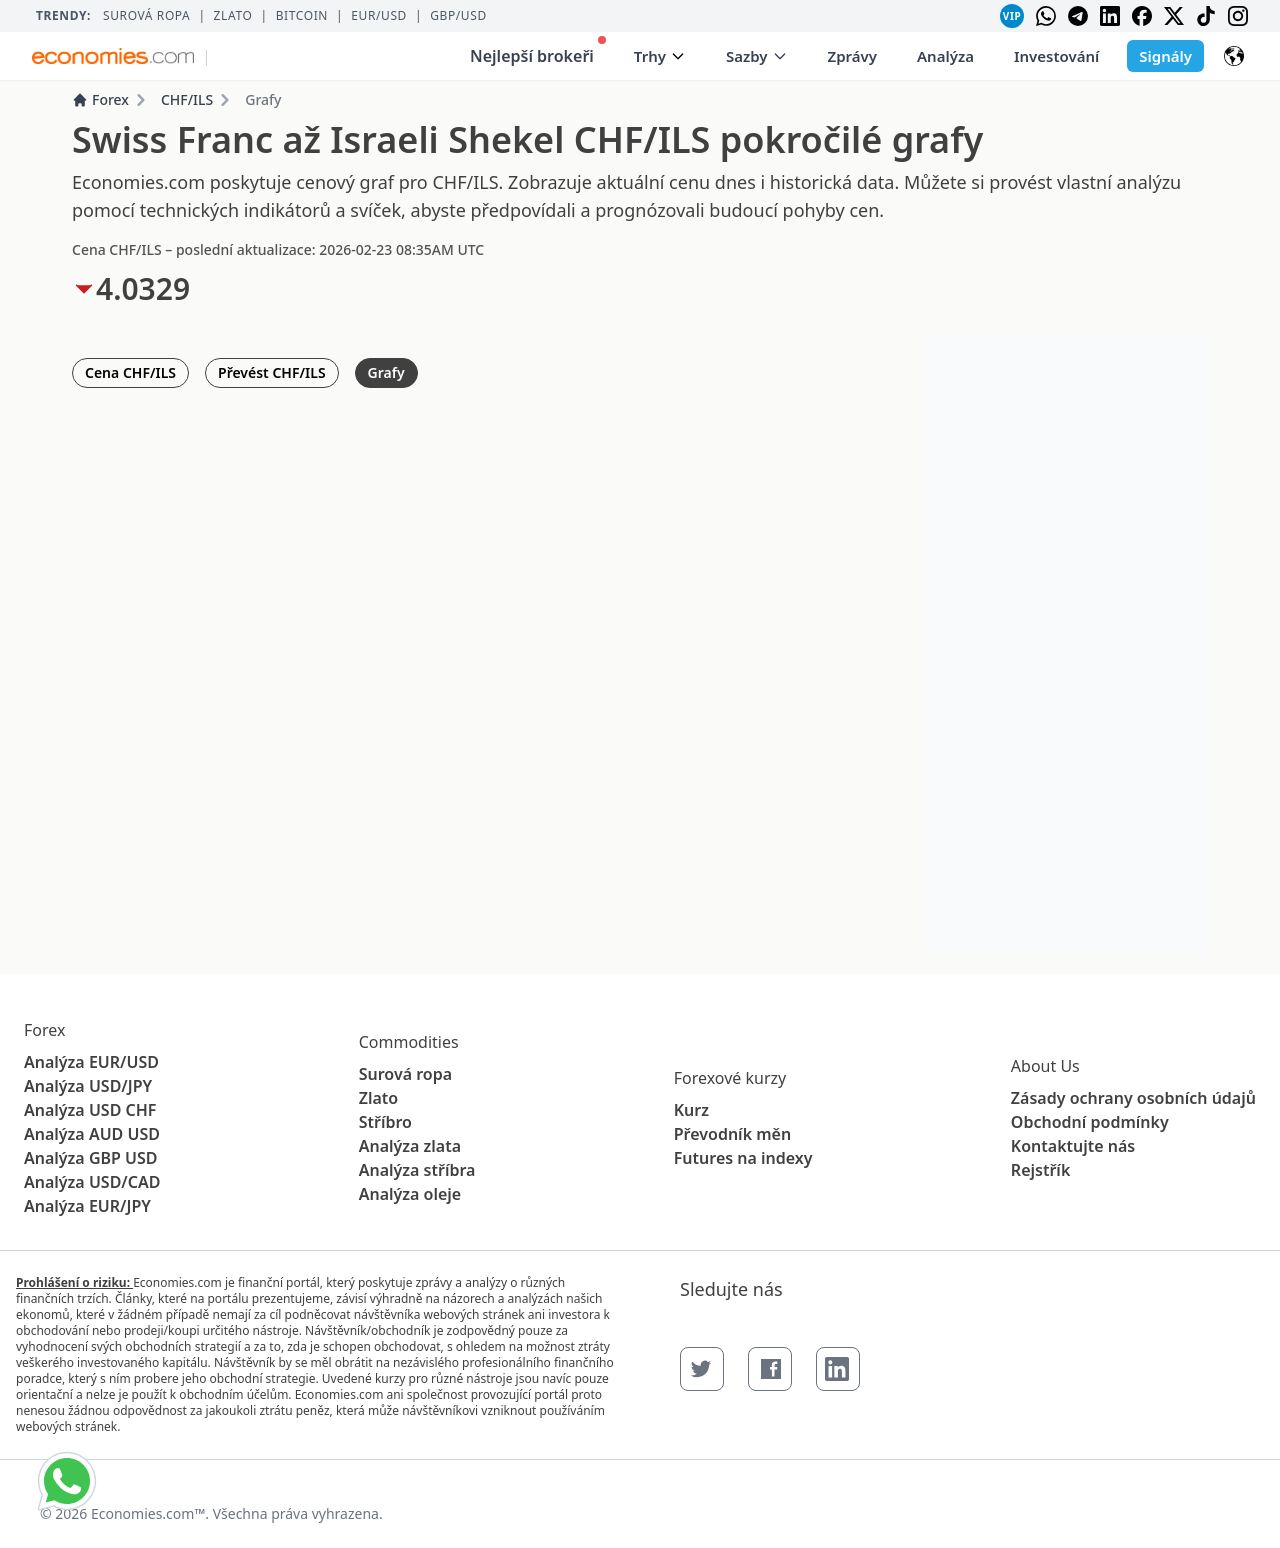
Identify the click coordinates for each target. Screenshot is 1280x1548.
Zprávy (852, 56)
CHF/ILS (187, 99)
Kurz (691, 1110)
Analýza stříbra (417, 1170)
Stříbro (385, 1122)
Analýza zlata (410, 1146)
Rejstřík (1040, 1170)
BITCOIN (302, 16)
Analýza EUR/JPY (87, 1206)
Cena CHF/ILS (130, 372)
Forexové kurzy (730, 1078)
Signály (1165, 56)
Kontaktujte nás (1073, 1146)
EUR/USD (379, 16)
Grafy (386, 372)
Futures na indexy (743, 1158)
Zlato (233, 16)
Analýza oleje (410, 1194)
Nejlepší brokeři (538, 51)
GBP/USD (458, 16)
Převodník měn (732, 1134)
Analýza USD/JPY (88, 1086)
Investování (1056, 56)
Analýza (945, 56)
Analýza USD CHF (90, 1110)
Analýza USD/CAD (92, 1182)
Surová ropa (146, 16)
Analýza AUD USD (92, 1134)
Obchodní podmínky (1090, 1122)
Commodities (409, 1042)
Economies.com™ (148, 1513)
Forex (100, 99)
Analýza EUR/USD (91, 1062)
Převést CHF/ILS (272, 372)
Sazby (757, 56)
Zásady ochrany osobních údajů (1133, 1098)
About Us (1045, 1066)
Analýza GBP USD (91, 1158)
